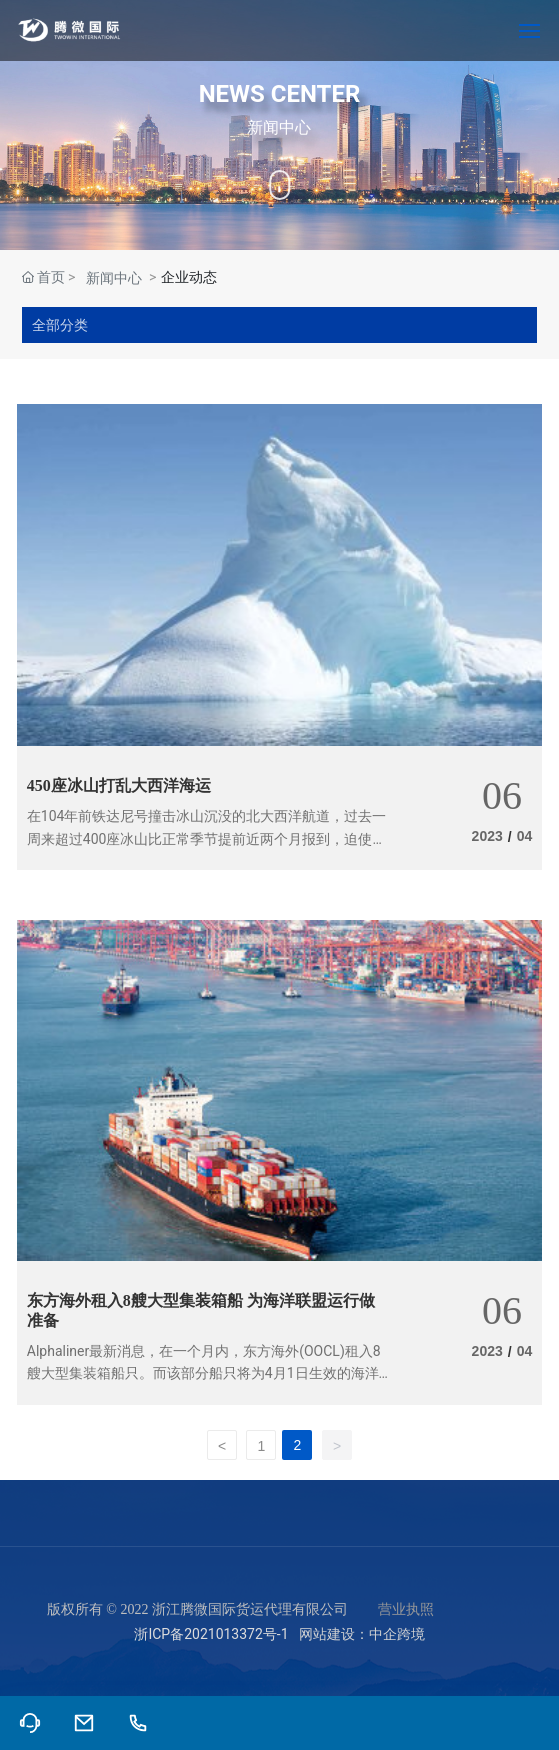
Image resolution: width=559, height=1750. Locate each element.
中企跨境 (397, 1634)
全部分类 (60, 325)
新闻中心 (114, 278)
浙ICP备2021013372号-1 (211, 1634)
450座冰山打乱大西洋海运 (119, 785)
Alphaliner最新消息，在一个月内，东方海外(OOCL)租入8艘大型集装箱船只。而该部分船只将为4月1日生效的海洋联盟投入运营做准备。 (204, 1373)
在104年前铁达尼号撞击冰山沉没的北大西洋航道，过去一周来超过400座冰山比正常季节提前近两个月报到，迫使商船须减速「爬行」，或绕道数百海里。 (207, 838)
